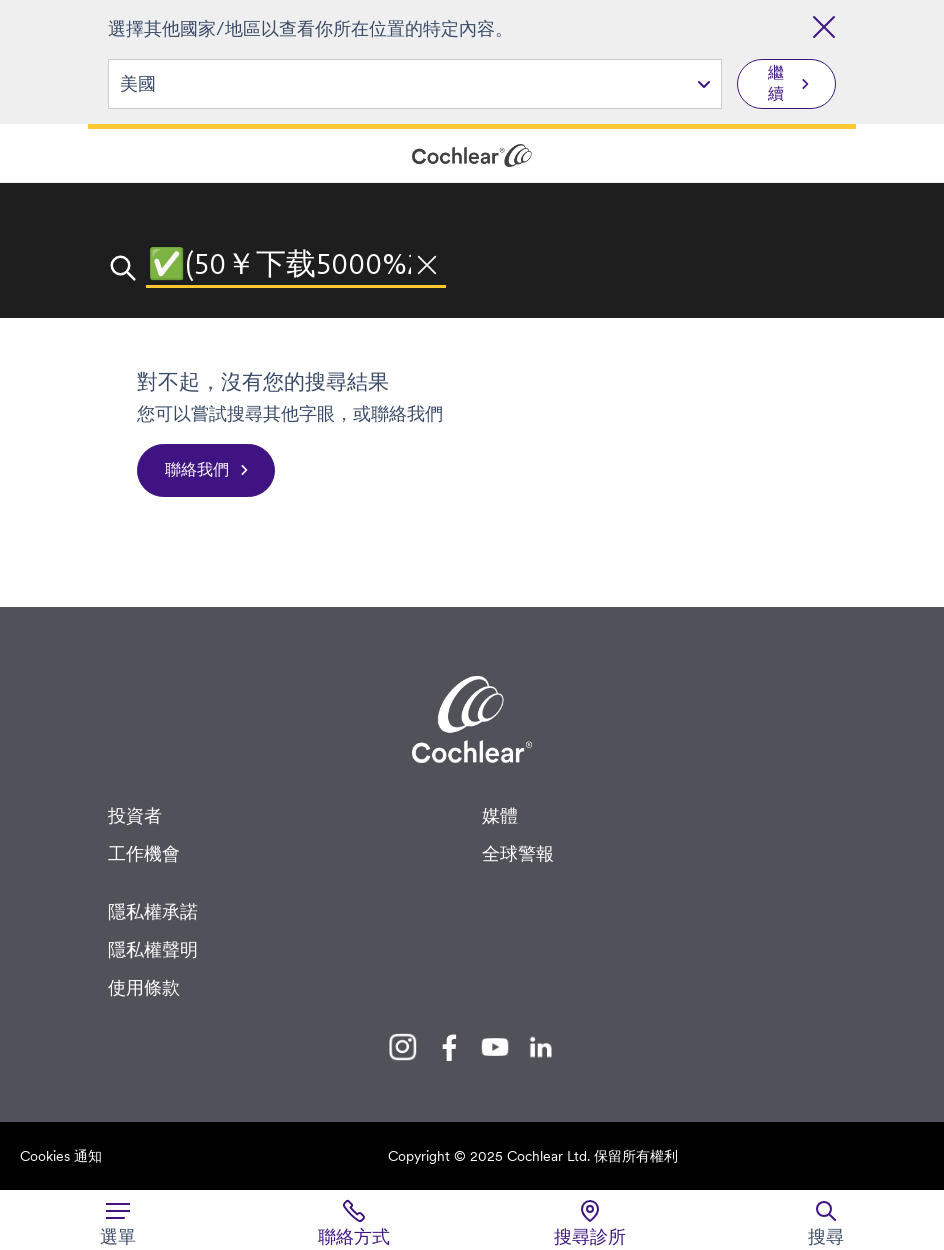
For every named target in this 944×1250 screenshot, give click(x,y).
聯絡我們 (197, 469)
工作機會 (144, 853)
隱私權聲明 (153, 949)
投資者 (135, 815)
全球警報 (518, 853)
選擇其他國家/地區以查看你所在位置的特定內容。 (310, 28)
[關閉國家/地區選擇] (824, 27)
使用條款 (144, 987)
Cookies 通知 (61, 1156)
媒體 (500, 815)
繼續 (776, 83)
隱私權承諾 (153, 911)
